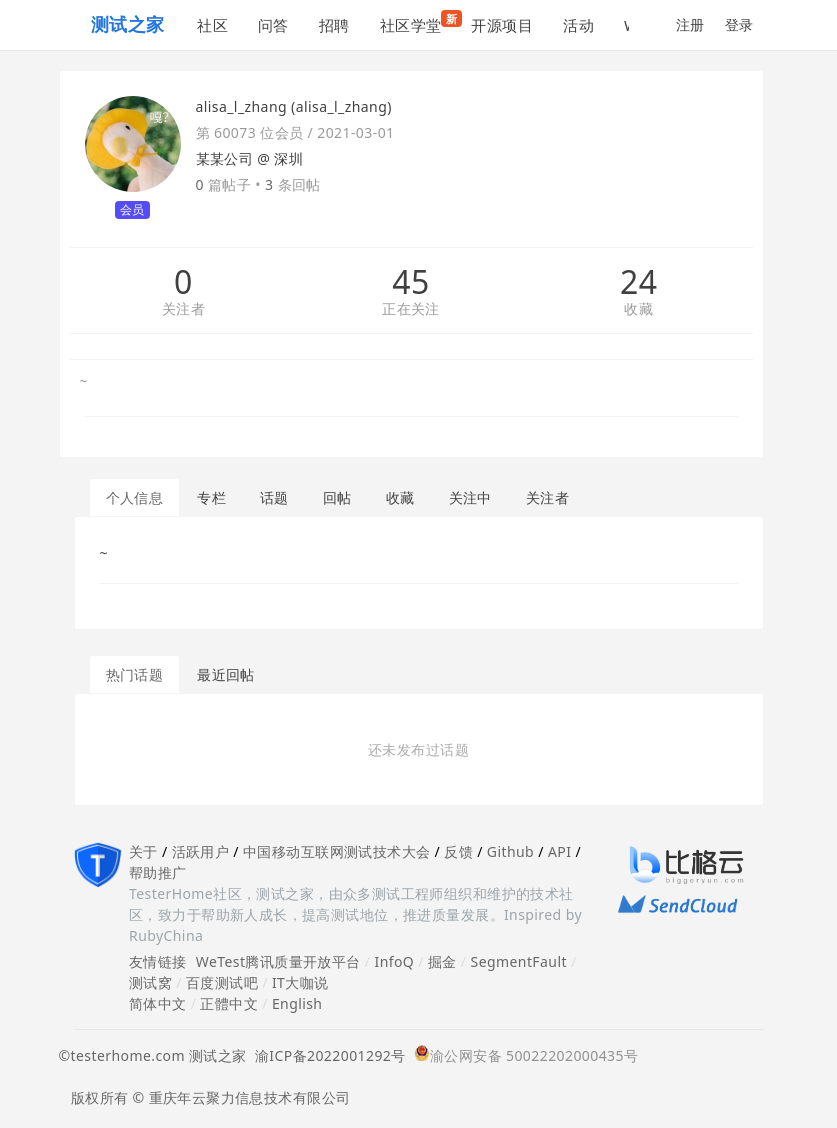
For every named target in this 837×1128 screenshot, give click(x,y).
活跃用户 (201, 851)
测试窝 (150, 982)
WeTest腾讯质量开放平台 (278, 961)
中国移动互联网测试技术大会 (336, 851)
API (559, 851)
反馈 (458, 851)
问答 (273, 25)
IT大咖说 (300, 982)
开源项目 (502, 25)
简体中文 (158, 1003)
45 (410, 282)
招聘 (334, 25)
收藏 (638, 309)
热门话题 (135, 674)
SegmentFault (519, 961)
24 (638, 282)
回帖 (337, 497)
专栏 (211, 497)
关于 (143, 851)
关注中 (470, 497)
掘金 (442, 961)
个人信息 (135, 497)
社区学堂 (418, 22)
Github (510, 851)
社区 (212, 25)
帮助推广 (158, 872)
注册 (690, 24)
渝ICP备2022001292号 (326, 1055)
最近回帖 (226, 674)
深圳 (288, 158)
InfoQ (394, 961)
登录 (739, 24)
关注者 (183, 309)
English (297, 1003)
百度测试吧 (222, 982)
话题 (274, 497)
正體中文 (229, 1003)
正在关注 (411, 309)
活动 (578, 25)
